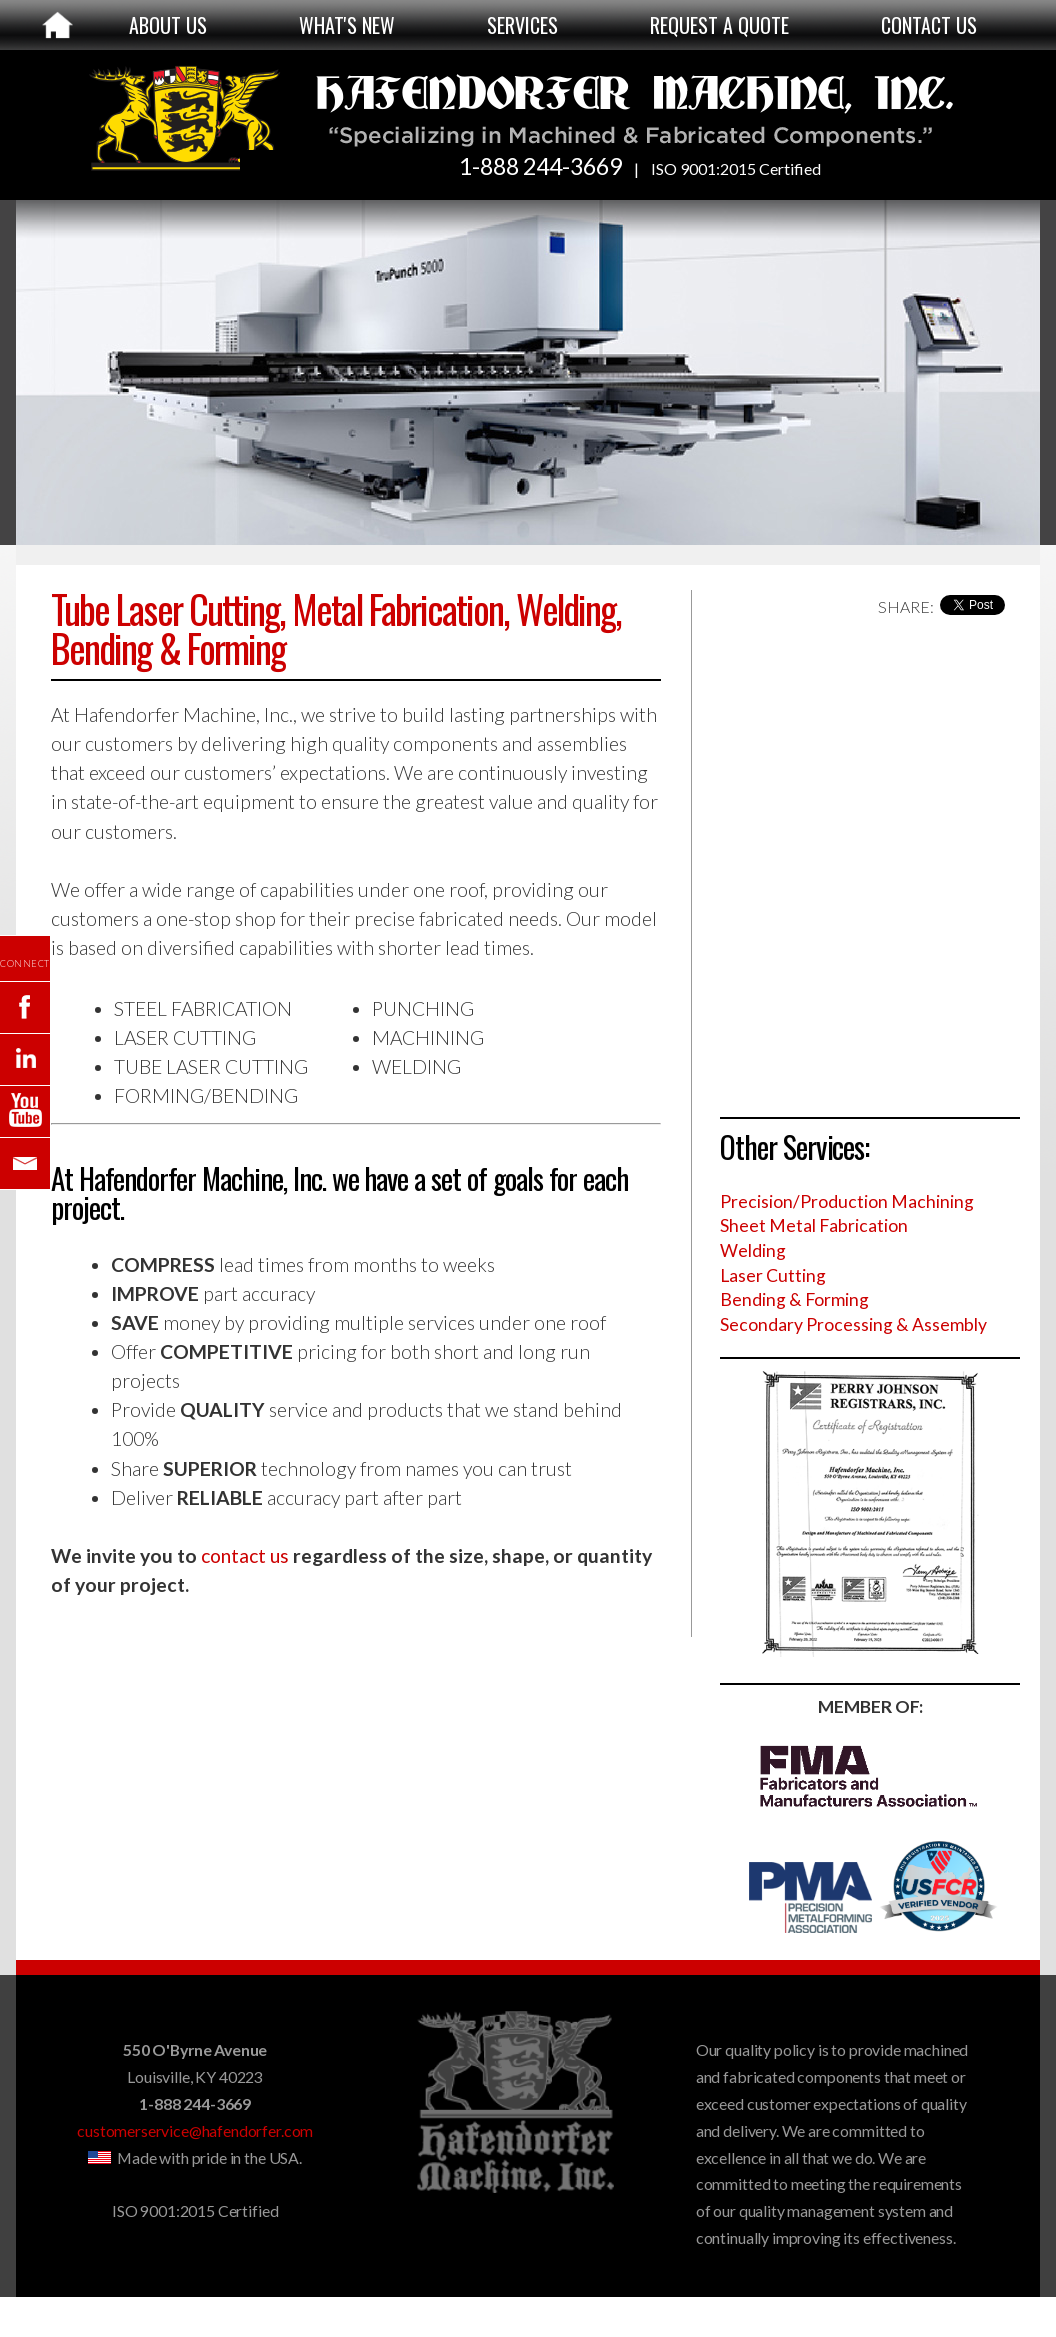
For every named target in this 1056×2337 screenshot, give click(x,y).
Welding (753, 1250)
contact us (245, 1555)
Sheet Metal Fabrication (814, 1225)
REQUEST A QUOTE (719, 25)
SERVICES (522, 25)
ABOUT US (168, 25)
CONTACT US (929, 25)
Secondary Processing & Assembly (853, 1324)
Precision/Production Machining (847, 1201)
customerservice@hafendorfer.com (195, 2130)
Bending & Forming (794, 1299)
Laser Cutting (773, 1275)
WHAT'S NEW (347, 25)
